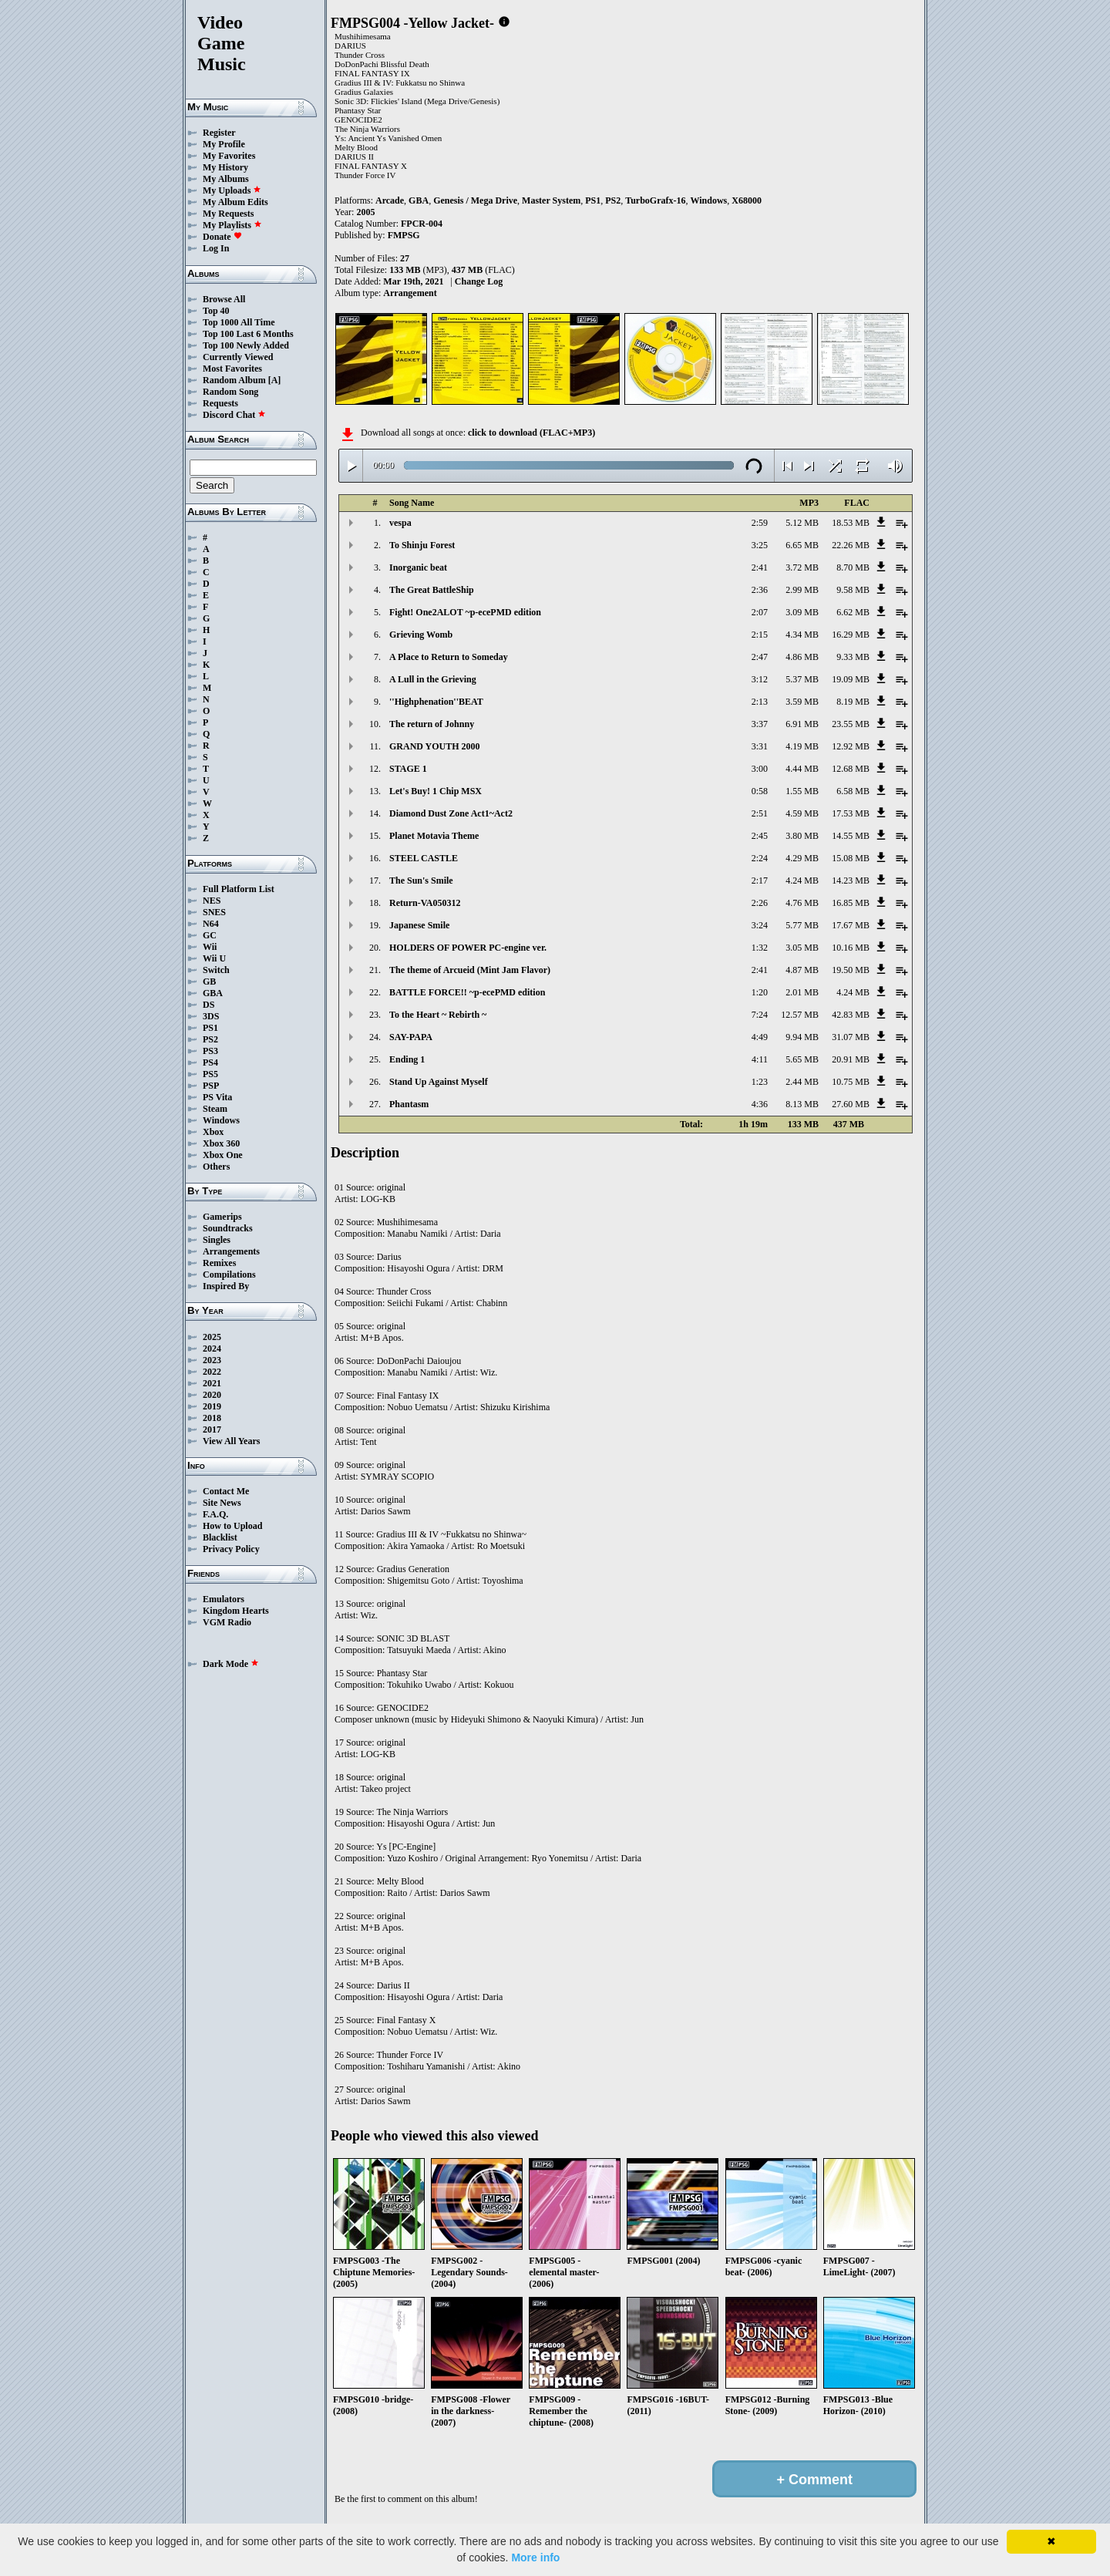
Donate (222, 236)
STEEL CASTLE (423, 858)
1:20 (760, 992)
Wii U (214, 958)
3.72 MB (802, 567)
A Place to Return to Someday (448, 657)
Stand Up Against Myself (438, 1081)
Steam (215, 1108)
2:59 (760, 522)
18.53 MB (851, 522)
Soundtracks (228, 1228)
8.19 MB (853, 701)
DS (208, 1004)
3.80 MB (802, 835)
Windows (221, 1120)
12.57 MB (800, 1014)
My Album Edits (235, 202)
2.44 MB (802, 1081)
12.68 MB (851, 768)
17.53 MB (851, 813)
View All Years (231, 1441)
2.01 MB (802, 992)
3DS (211, 1016)
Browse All (224, 299)
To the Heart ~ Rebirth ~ (437, 1014)
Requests (220, 403)
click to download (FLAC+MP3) (531, 432)
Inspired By (226, 1286)
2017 (212, 1429)
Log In (216, 248)
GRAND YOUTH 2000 (434, 746)
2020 (212, 1394)
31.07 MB (851, 1037)
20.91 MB (851, 1059)
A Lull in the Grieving (432, 679)
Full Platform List (238, 889)
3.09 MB (802, 612)
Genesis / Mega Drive (475, 200)
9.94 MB (802, 1037)
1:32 (760, 947)
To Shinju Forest (422, 545)
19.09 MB (851, 679)
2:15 (760, 634)
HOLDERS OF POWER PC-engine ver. (468, 947)
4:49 (760, 1037)
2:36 (760, 589)
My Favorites (229, 155)
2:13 (760, 701)
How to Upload (232, 1525)
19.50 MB (851, 970)
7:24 (760, 1014)
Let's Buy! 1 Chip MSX (435, 791)
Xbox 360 (221, 1143)
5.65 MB (802, 1059)
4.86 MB (802, 657)
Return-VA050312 (424, 902)
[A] (274, 380)
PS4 (210, 1062)
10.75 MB (851, 1081)
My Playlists (232, 225)
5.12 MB (802, 522)
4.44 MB (802, 768)
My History (225, 167)
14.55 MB (851, 835)
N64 (211, 923)
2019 (212, 1406)
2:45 (760, 835)
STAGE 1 (408, 768)
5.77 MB (802, 925)
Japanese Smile (419, 925)
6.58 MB (853, 791)
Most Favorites (232, 368)
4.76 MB (802, 902)
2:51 (760, 813)
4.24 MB (802, 880)
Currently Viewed (238, 357)
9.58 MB (853, 589)
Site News (222, 1502)
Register (219, 132)
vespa (400, 522)
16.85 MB (851, 902)
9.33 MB (853, 657)
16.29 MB (851, 634)
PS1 (210, 1027)
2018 (212, 1418)
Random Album (234, 380)
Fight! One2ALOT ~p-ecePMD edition (465, 612)
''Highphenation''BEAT (436, 701)
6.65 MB (802, 545)
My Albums (226, 178)
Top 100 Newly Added (246, 345)
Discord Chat (234, 414)
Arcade (389, 200)
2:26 (760, 902)
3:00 (760, 768)
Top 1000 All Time (238, 322)
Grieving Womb (420, 634)
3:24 (760, 925)
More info (535, 2557)
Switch (216, 970)
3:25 (760, 545)
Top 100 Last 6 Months (248, 333)
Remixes (219, 1263)
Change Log (479, 281)
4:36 (760, 1104)
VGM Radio (227, 1622)
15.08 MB (851, 858)
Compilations (229, 1274)
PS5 (210, 1074)
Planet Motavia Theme (434, 835)
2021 (212, 1383)
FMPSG (404, 235)
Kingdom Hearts (236, 1610)
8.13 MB (802, 1104)
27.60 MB (851, 1104)
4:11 (760, 1059)
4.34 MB (802, 634)
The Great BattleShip (431, 589)
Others (216, 1166)
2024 (212, 1348)
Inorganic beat (418, 567)
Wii (210, 946)
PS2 (210, 1039)
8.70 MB (853, 567)
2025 (212, 1337)
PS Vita (217, 1097)
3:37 (760, 724)
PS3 (210, 1051)
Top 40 (216, 310)
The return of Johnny (431, 724)
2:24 (760, 858)
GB (209, 981)
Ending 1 (407, 1059)
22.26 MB (851, 545)
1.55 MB (802, 791)
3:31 (760, 746)
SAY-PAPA (410, 1037)
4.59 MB (802, 813)
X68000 (747, 200)
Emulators (223, 1599)
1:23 (760, 1081)
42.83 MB (851, 1014)
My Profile (224, 144)
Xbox (213, 1131)
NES (211, 900)
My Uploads (232, 190)
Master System (551, 200)
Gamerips (222, 1216)
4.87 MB (802, 970)
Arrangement (409, 293)
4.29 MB (802, 858)
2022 (212, 1371)
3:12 (760, 679)
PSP (211, 1085)
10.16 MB (851, 947)
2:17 (760, 880)
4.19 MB (802, 746)
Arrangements (231, 1251)
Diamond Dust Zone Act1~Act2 (451, 813)
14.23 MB (851, 880)
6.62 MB (853, 612)
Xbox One (223, 1155)
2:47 (760, 657)
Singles (216, 1239)
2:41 (760, 567)
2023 (212, 1360)
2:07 (760, 612)
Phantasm (409, 1104)
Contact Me (226, 1491)
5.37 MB (802, 679)
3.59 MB (802, 701)
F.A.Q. (215, 1514)
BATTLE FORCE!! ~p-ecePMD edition (467, 992)
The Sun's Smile (421, 880)
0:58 (760, 791)
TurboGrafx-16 (655, 200)
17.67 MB (851, 925)
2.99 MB (802, 589)
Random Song (230, 391)
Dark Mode (231, 1663)
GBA (213, 993)
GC (210, 935)
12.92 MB (851, 746)
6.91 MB (802, 724)
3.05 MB (802, 947)
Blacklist (220, 1537)
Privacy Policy (231, 1549)
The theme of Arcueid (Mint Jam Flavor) (469, 970)
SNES (214, 912)
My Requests (228, 213)
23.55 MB (851, 724)
